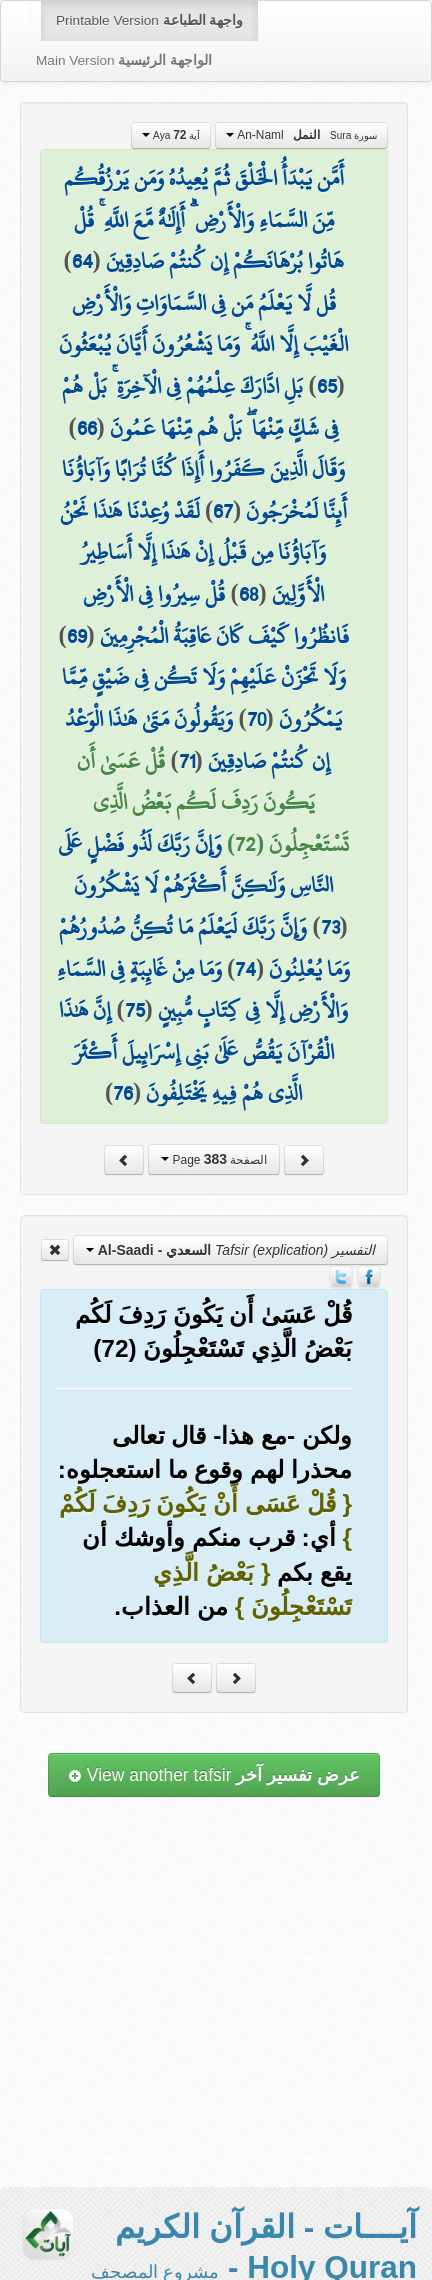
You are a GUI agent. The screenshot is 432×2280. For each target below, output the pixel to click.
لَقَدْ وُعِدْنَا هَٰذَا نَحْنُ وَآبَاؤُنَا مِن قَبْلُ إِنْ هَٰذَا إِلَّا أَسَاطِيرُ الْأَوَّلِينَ (193, 552)
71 (187, 761)
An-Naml (301, 135)
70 (256, 719)
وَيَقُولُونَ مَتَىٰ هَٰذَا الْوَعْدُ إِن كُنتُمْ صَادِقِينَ (197, 740)
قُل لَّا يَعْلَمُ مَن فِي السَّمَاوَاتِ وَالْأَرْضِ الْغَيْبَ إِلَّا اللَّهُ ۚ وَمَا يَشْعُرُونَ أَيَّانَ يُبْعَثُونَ (203, 324)
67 (223, 511)
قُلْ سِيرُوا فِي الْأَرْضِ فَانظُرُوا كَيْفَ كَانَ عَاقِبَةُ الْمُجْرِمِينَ (215, 615)
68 (249, 594)
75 (135, 1010)
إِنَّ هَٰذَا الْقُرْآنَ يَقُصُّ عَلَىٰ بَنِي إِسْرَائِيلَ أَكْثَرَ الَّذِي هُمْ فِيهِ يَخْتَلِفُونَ (196, 1051)
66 (87, 428)
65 (327, 386)
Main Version (124, 60)
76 (123, 1093)
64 (82, 261)
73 (330, 927)
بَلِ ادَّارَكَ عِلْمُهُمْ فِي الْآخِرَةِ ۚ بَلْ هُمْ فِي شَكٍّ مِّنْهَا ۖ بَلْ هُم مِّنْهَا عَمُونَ (200, 407)
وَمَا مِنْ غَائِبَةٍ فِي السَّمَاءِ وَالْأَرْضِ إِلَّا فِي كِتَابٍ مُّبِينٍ (202, 990)
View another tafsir (214, 1775)
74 (245, 969)
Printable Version (149, 20)
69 (77, 636)
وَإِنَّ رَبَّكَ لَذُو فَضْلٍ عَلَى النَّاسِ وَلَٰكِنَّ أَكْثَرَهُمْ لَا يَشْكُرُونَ (195, 865)
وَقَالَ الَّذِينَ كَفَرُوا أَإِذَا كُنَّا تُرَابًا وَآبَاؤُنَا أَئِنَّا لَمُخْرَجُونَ (204, 490)
